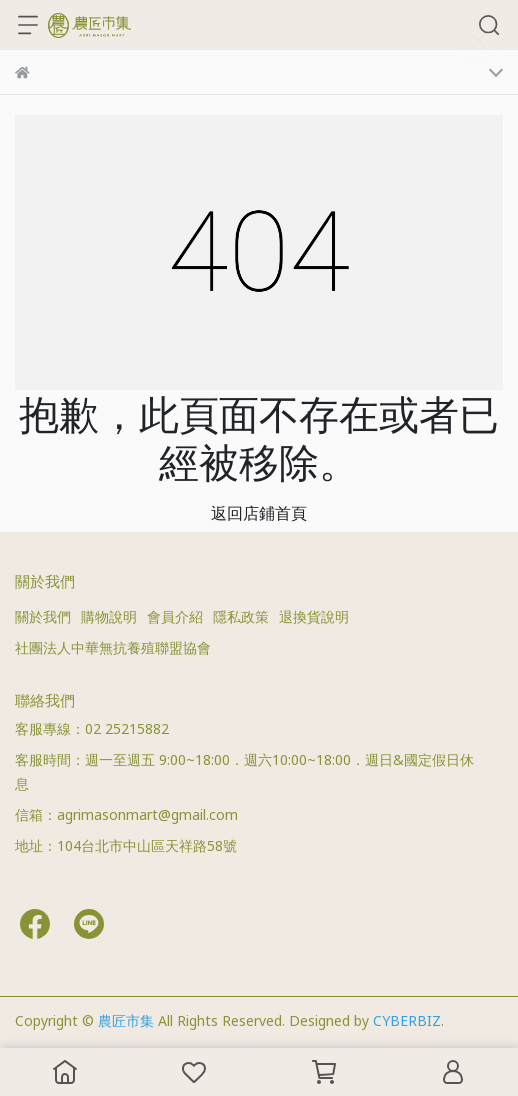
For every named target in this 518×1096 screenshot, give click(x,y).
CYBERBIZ (407, 1020)
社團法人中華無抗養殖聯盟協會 (113, 647)
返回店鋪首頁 (259, 513)
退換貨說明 (314, 616)
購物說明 (109, 616)
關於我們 (43, 616)
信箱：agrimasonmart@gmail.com (126, 814)
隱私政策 (241, 616)
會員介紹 (175, 616)
